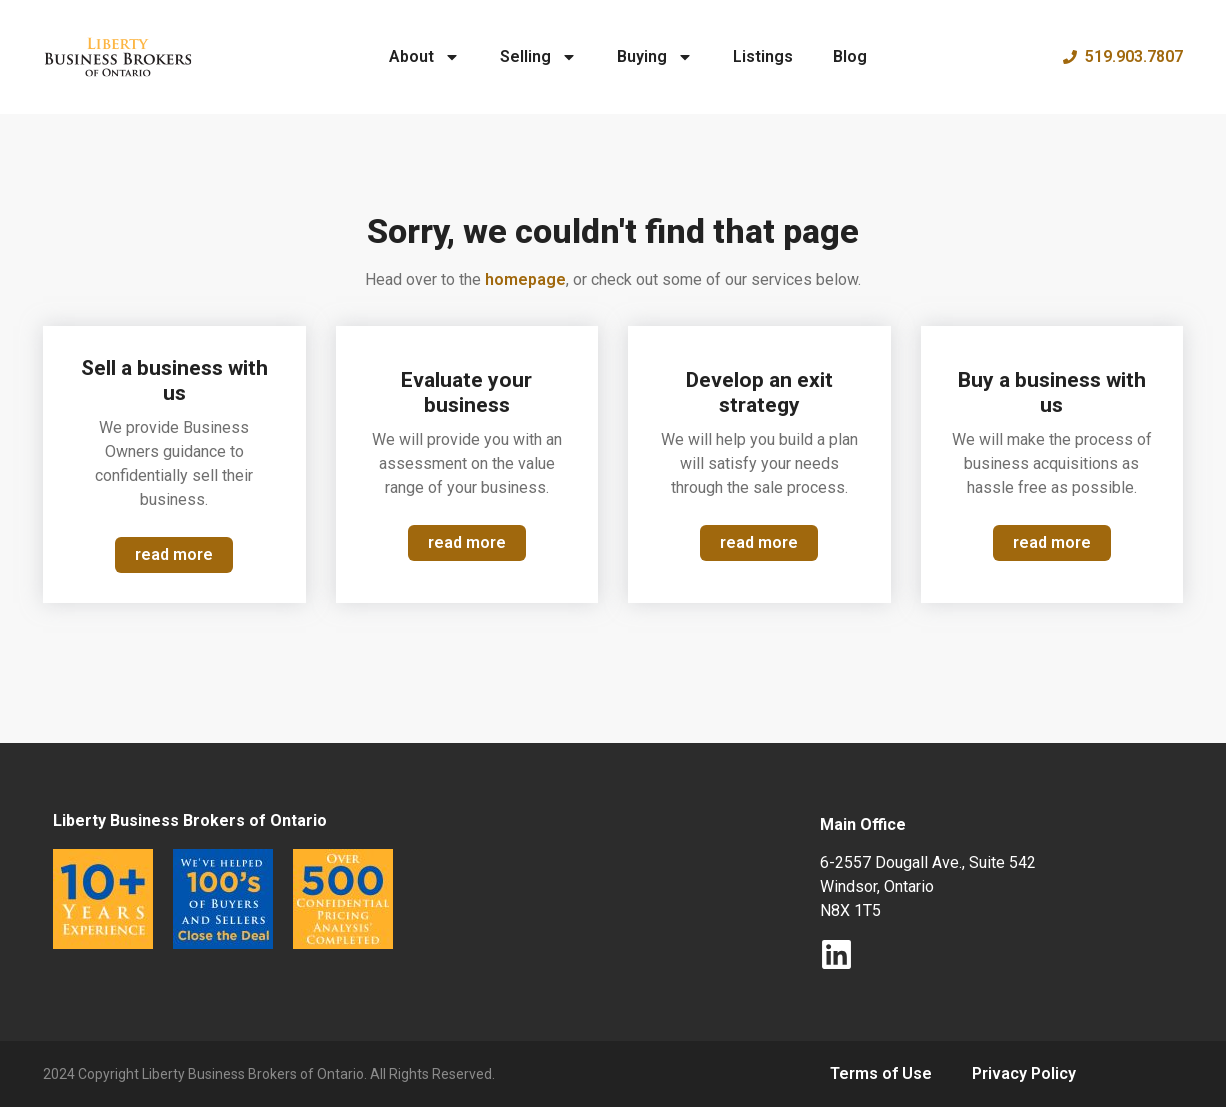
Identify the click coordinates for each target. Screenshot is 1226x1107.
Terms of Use (881, 1073)
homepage (525, 279)
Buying (655, 57)
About (424, 57)
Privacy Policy (1024, 1073)
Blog (850, 56)
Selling (538, 57)
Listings (763, 56)
